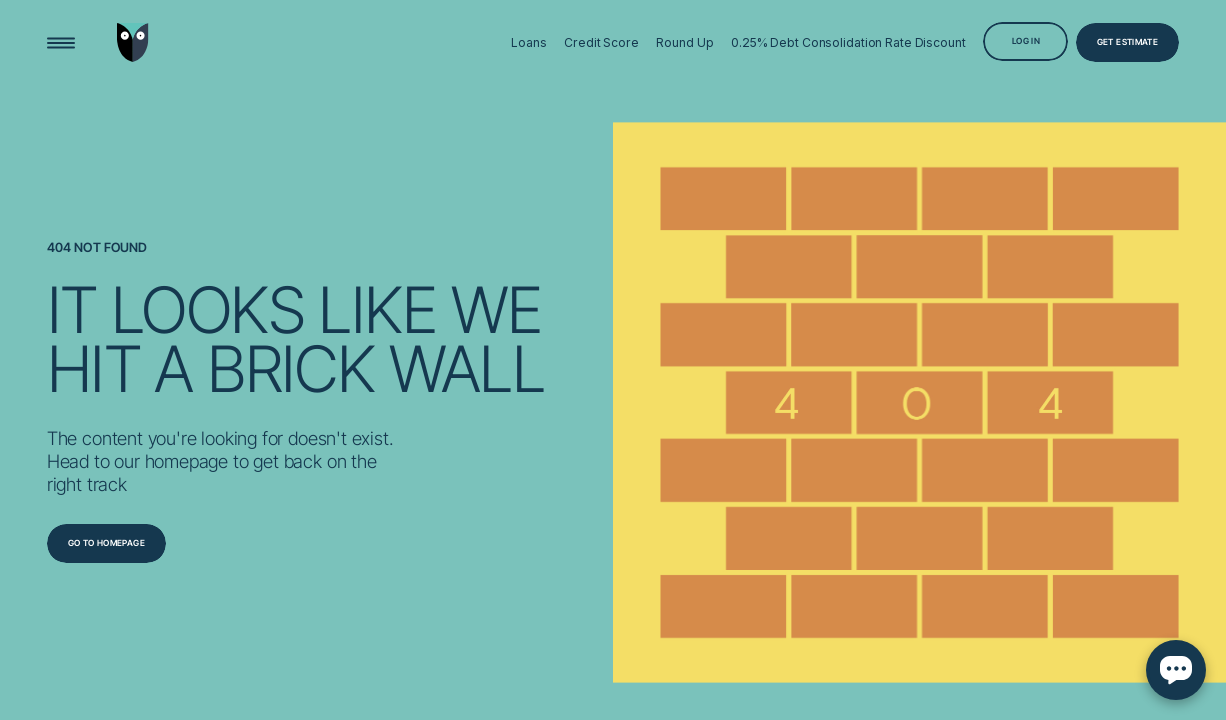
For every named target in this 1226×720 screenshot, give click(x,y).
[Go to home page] (133, 42)
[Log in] (1025, 41)
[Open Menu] (61, 42)
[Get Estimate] (1128, 42)
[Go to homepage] (106, 543)
